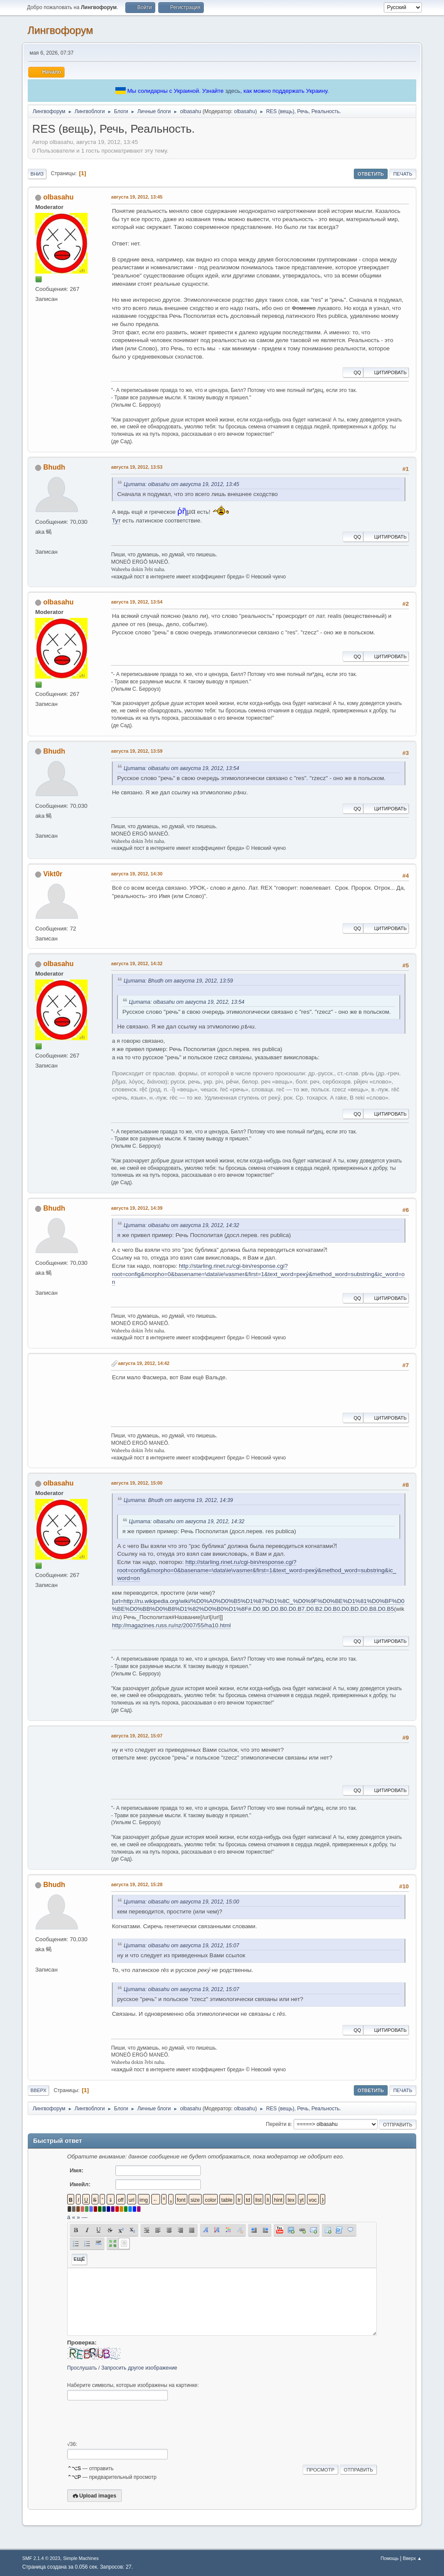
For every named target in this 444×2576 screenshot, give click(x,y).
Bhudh (54, 467)
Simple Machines (81, 2558)
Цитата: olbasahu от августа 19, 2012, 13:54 (181, 768)
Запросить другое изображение (139, 2368)
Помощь (390, 2558)
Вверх (38, 2090)
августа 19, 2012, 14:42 (144, 1363)
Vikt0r (52, 874)
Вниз (36, 173)
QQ (353, 372)
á (68, 2217)
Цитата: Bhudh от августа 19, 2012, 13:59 (178, 981)
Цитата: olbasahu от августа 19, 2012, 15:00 (181, 1902)
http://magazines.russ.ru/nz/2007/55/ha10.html (171, 1625)
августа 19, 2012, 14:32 (137, 963)
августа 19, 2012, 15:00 (137, 1483)
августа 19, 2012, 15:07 (137, 1735)
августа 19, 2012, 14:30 (137, 873)
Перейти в (278, 2124)
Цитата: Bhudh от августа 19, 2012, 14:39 (178, 1500)
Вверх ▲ (412, 2558)
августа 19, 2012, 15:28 (137, 1884)
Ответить (371, 173)
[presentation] (133, 2421)
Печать (402, 173)
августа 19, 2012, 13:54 (137, 601)
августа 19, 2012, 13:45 (137, 196)
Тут (116, 520)
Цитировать (386, 372)
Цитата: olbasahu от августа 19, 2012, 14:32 (181, 1225)
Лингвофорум (60, 30)
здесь (232, 91)
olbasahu (244, 111)
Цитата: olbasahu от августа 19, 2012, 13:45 (181, 484)
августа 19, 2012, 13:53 (137, 467)
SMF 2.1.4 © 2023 (41, 2558)
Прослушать (82, 2368)
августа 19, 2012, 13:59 (137, 751)
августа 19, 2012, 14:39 (137, 1208)
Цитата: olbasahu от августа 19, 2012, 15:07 (181, 1946)
